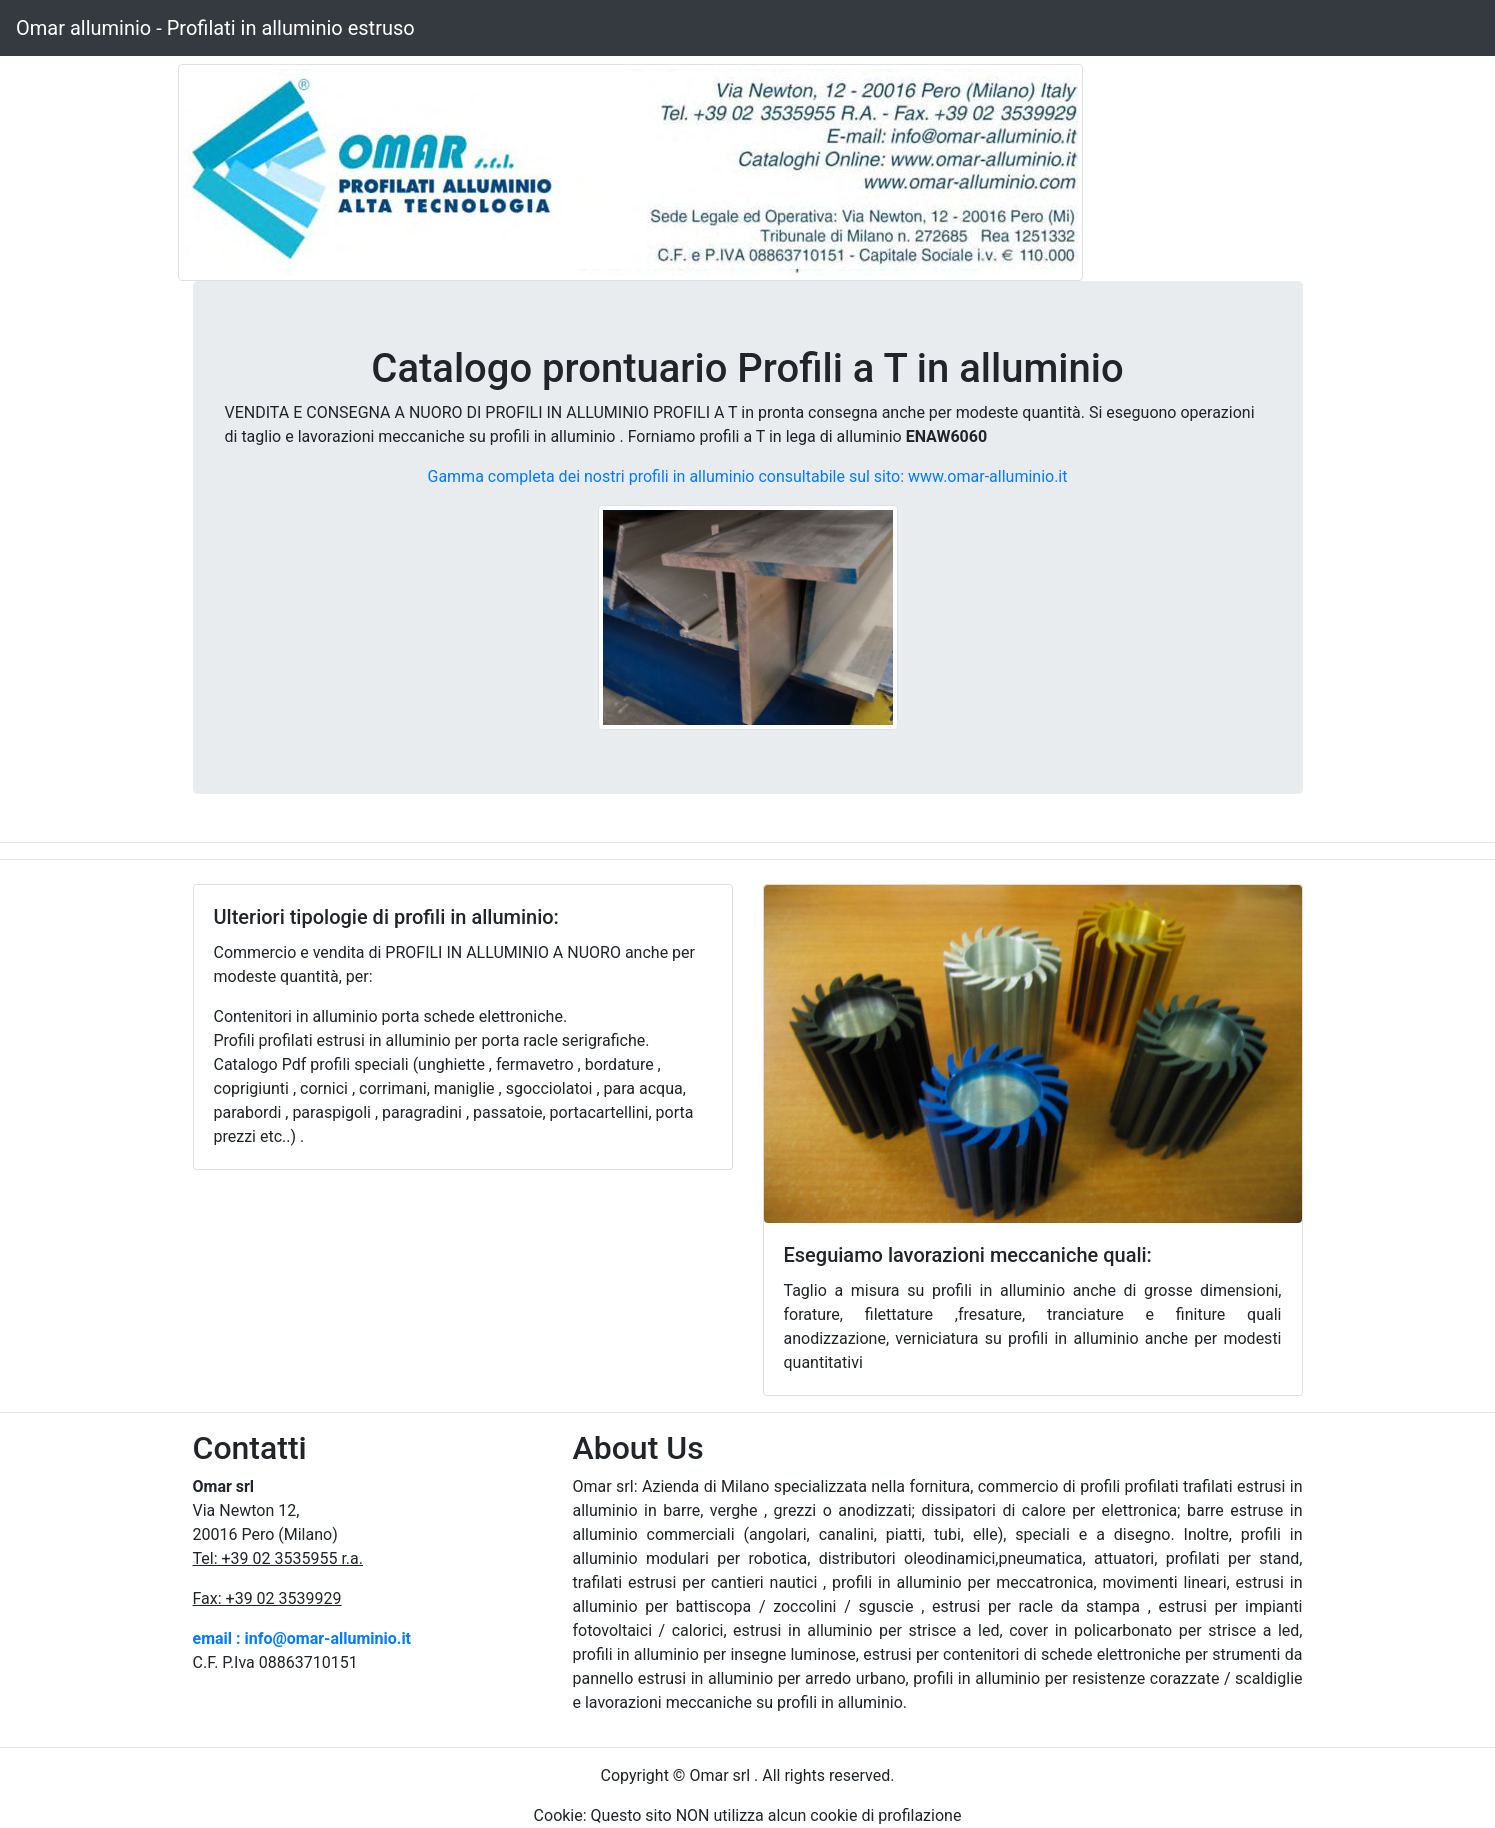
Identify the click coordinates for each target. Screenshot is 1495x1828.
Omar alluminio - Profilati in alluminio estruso (215, 28)
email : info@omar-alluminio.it (302, 1638)
